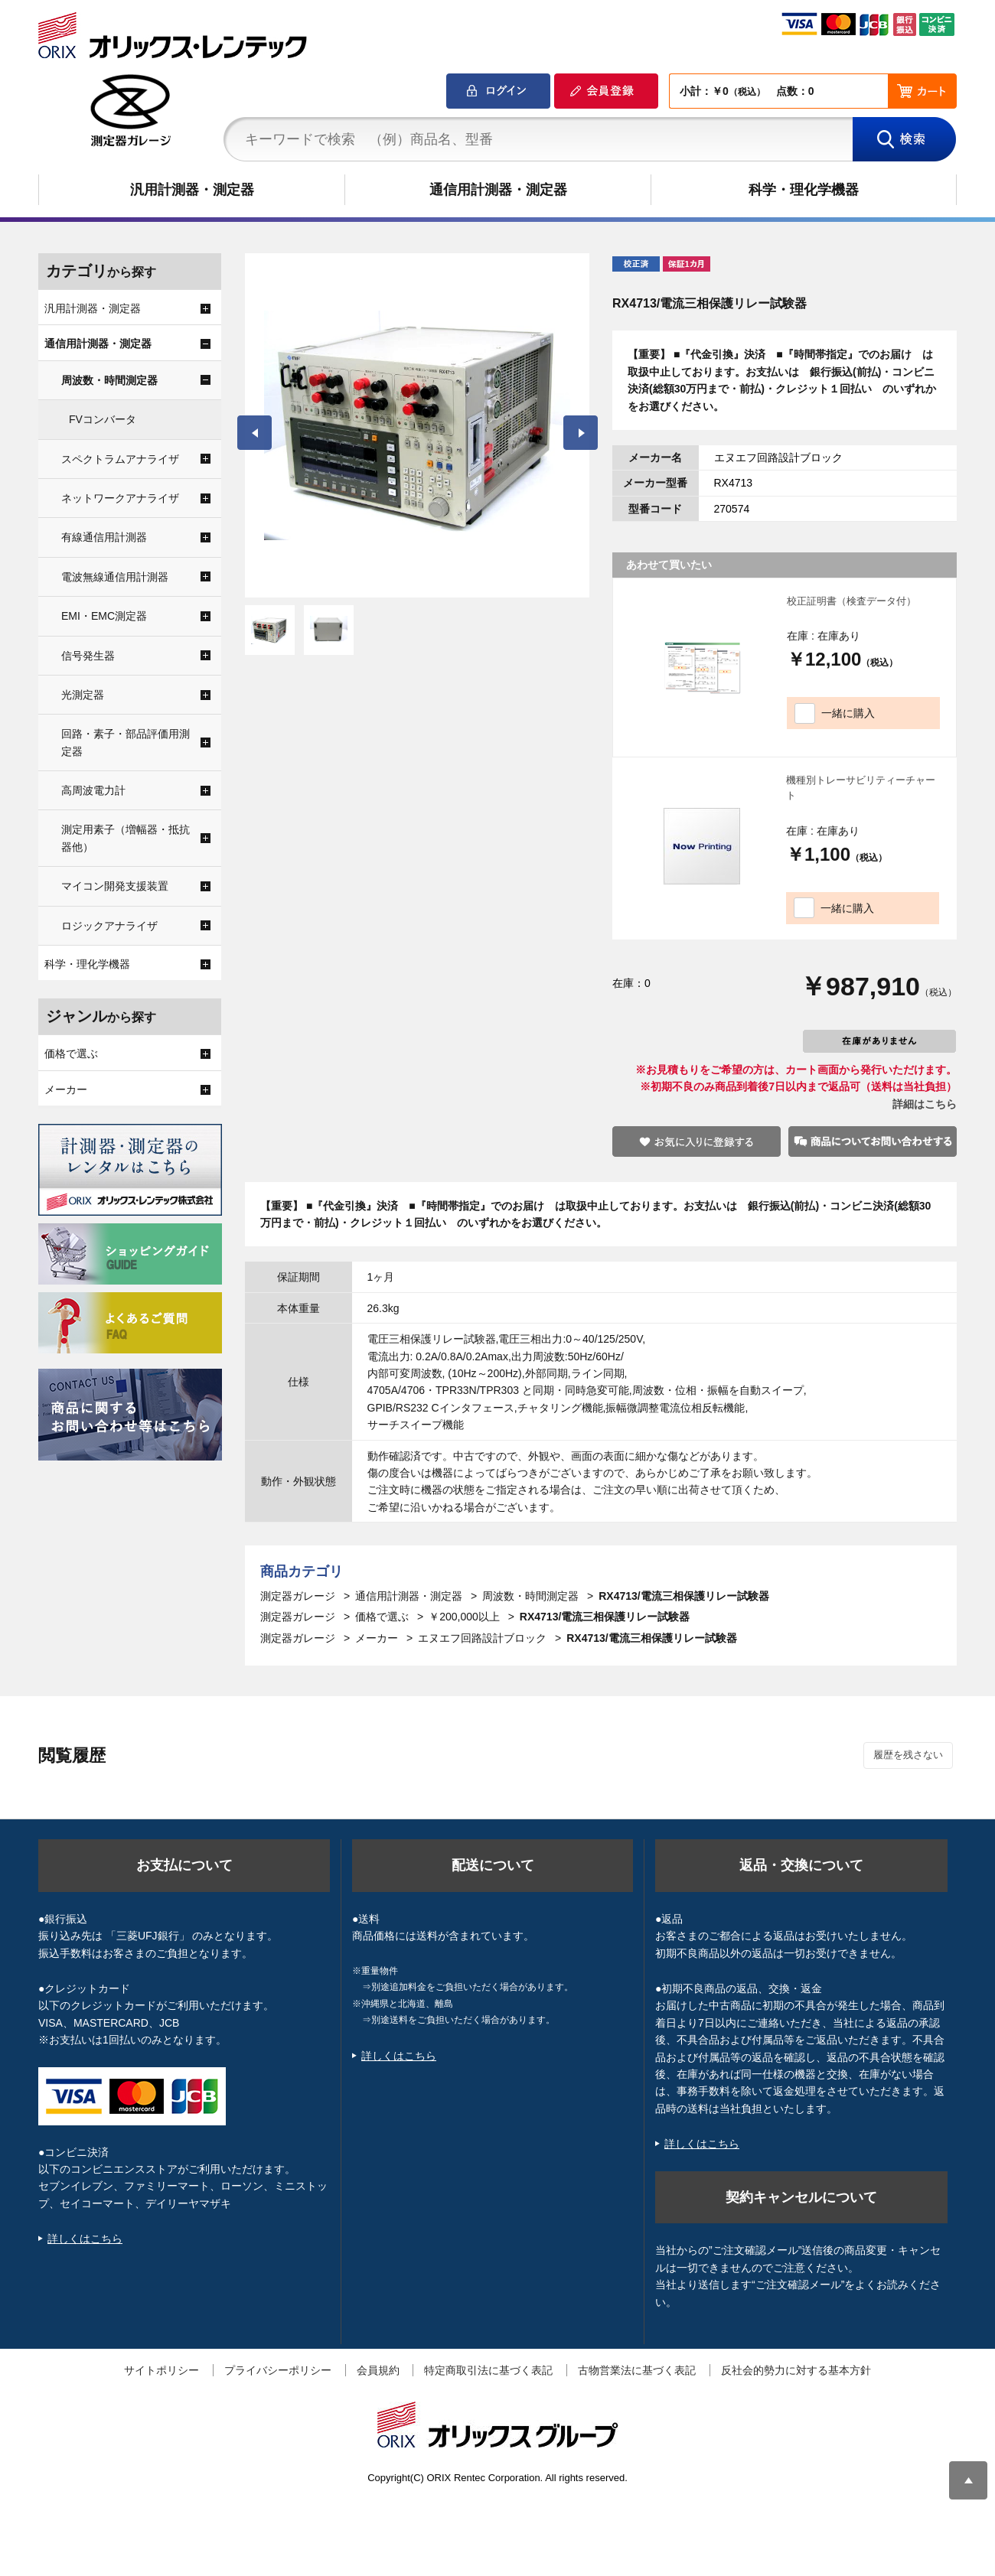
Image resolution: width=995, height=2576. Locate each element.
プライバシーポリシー (277, 2370)
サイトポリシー (161, 2370)
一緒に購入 (848, 713)
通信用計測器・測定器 (498, 189)
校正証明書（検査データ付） (851, 601)
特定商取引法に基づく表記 (488, 2370)
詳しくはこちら (84, 2238)
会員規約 (378, 2370)
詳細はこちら (924, 1104)
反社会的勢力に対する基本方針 (796, 2370)
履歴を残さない (908, 1754)
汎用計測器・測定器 (192, 189)
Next (580, 432)
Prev (254, 432)
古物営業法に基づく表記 (637, 2370)
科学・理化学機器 (804, 189)
